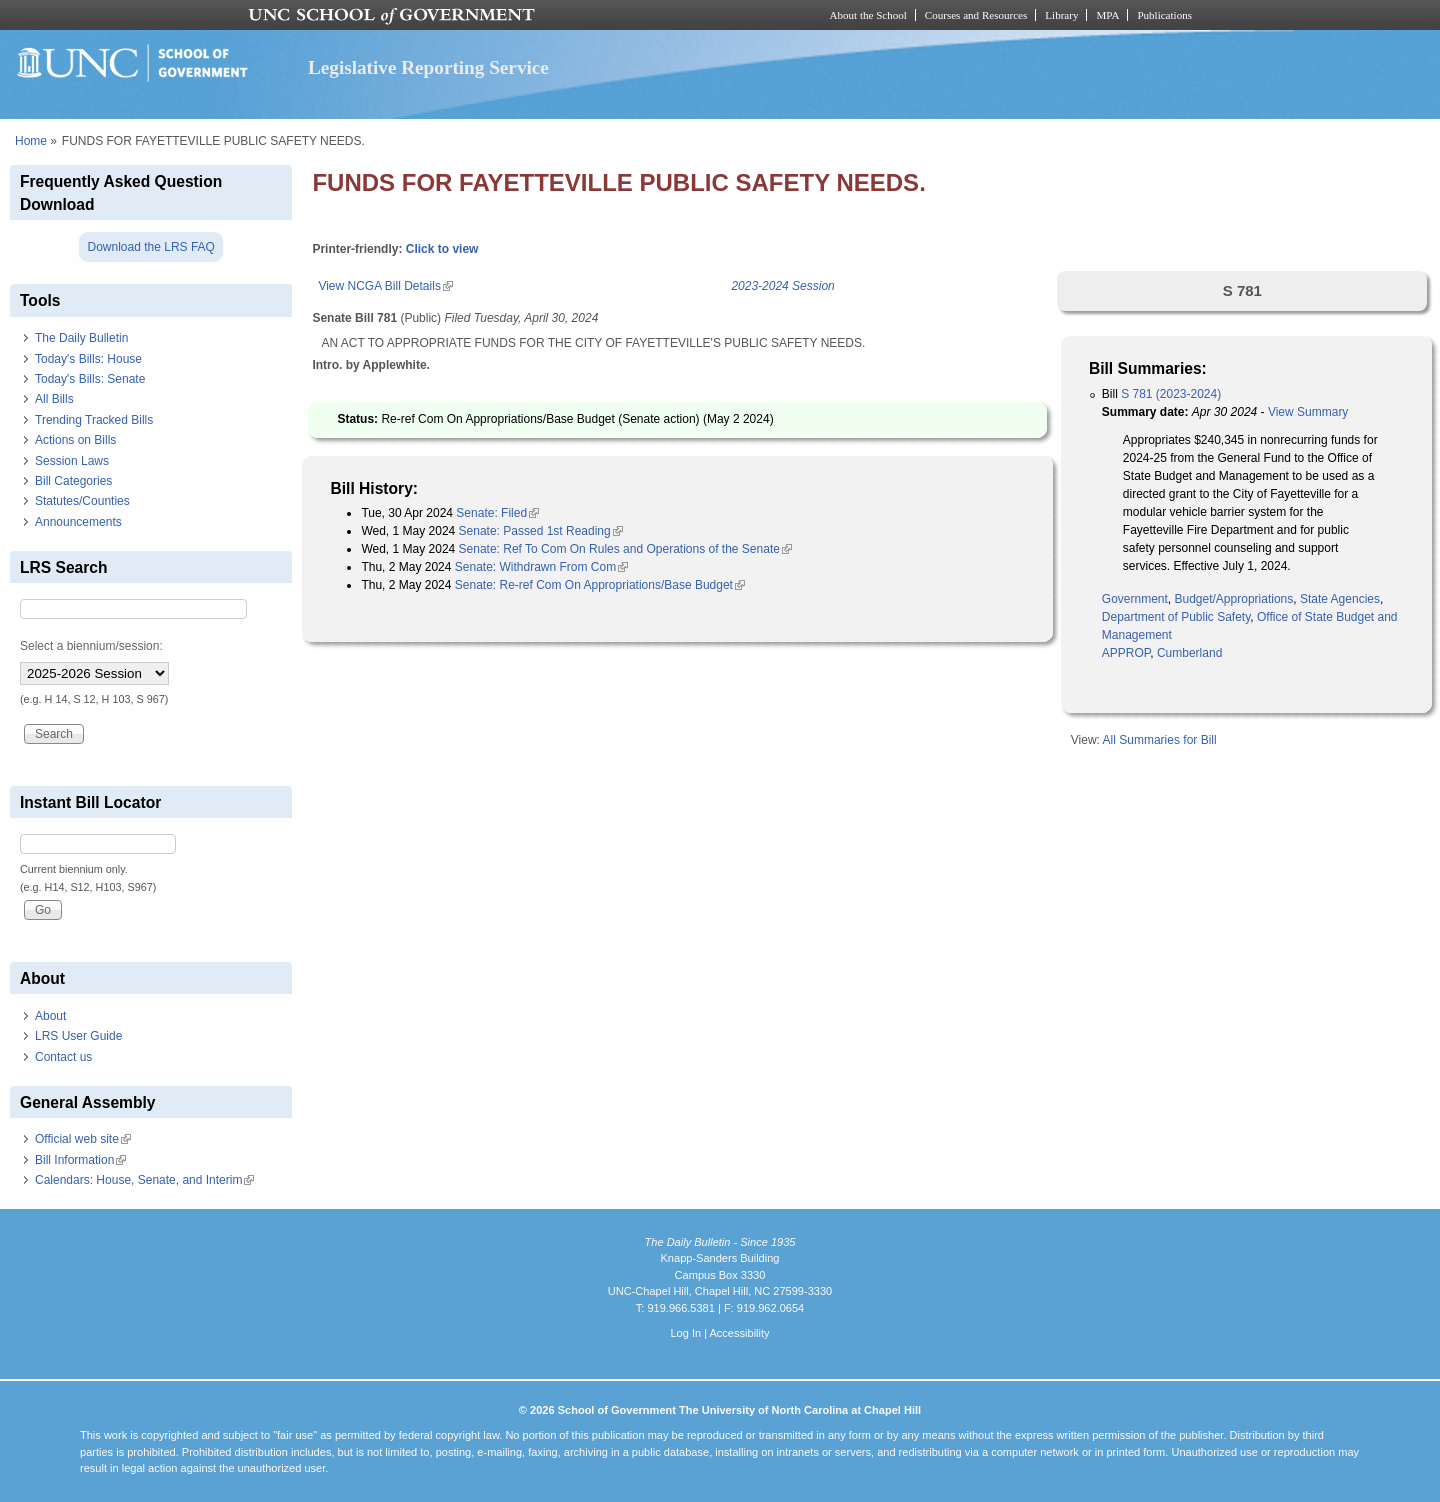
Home (31, 141)
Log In (685, 1333)
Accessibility (739, 1333)
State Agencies (1340, 599)
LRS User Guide (78, 1036)
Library (1061, 15)
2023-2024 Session (782, 286)
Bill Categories (73, 481)
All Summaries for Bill (1160, 740)
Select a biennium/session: (91, 646)
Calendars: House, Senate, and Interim (144, 1180)
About (50, 1016)
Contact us (63, 1057)
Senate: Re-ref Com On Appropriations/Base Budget (600, 585)
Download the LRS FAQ (150, 247)
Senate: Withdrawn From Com (541, 567)
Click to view (442, 249)
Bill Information (80, 1160)
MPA (1107, 15)
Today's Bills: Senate (90, 379)
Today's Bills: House (88, 359)
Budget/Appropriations (1234, 599)
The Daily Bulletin (81, 338)
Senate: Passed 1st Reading (541, 531)
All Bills (54, 399)
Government (1135, 599)
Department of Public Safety (1176, 617)
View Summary (1308, 412)
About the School (868, 15)
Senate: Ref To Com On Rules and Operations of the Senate (625, 549)
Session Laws (72, 461)
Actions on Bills (75, 440)
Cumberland (1189, 653)
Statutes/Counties (82, 501)
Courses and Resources (976, 15)
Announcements (78, 522)
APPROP (1126, 653)
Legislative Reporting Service (428, 67)
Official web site (83, 1139)
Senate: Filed (497, 513)
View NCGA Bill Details (385, 286)
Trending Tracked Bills (94, 420)
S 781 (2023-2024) (1171, 394)
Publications (1164, 15)
